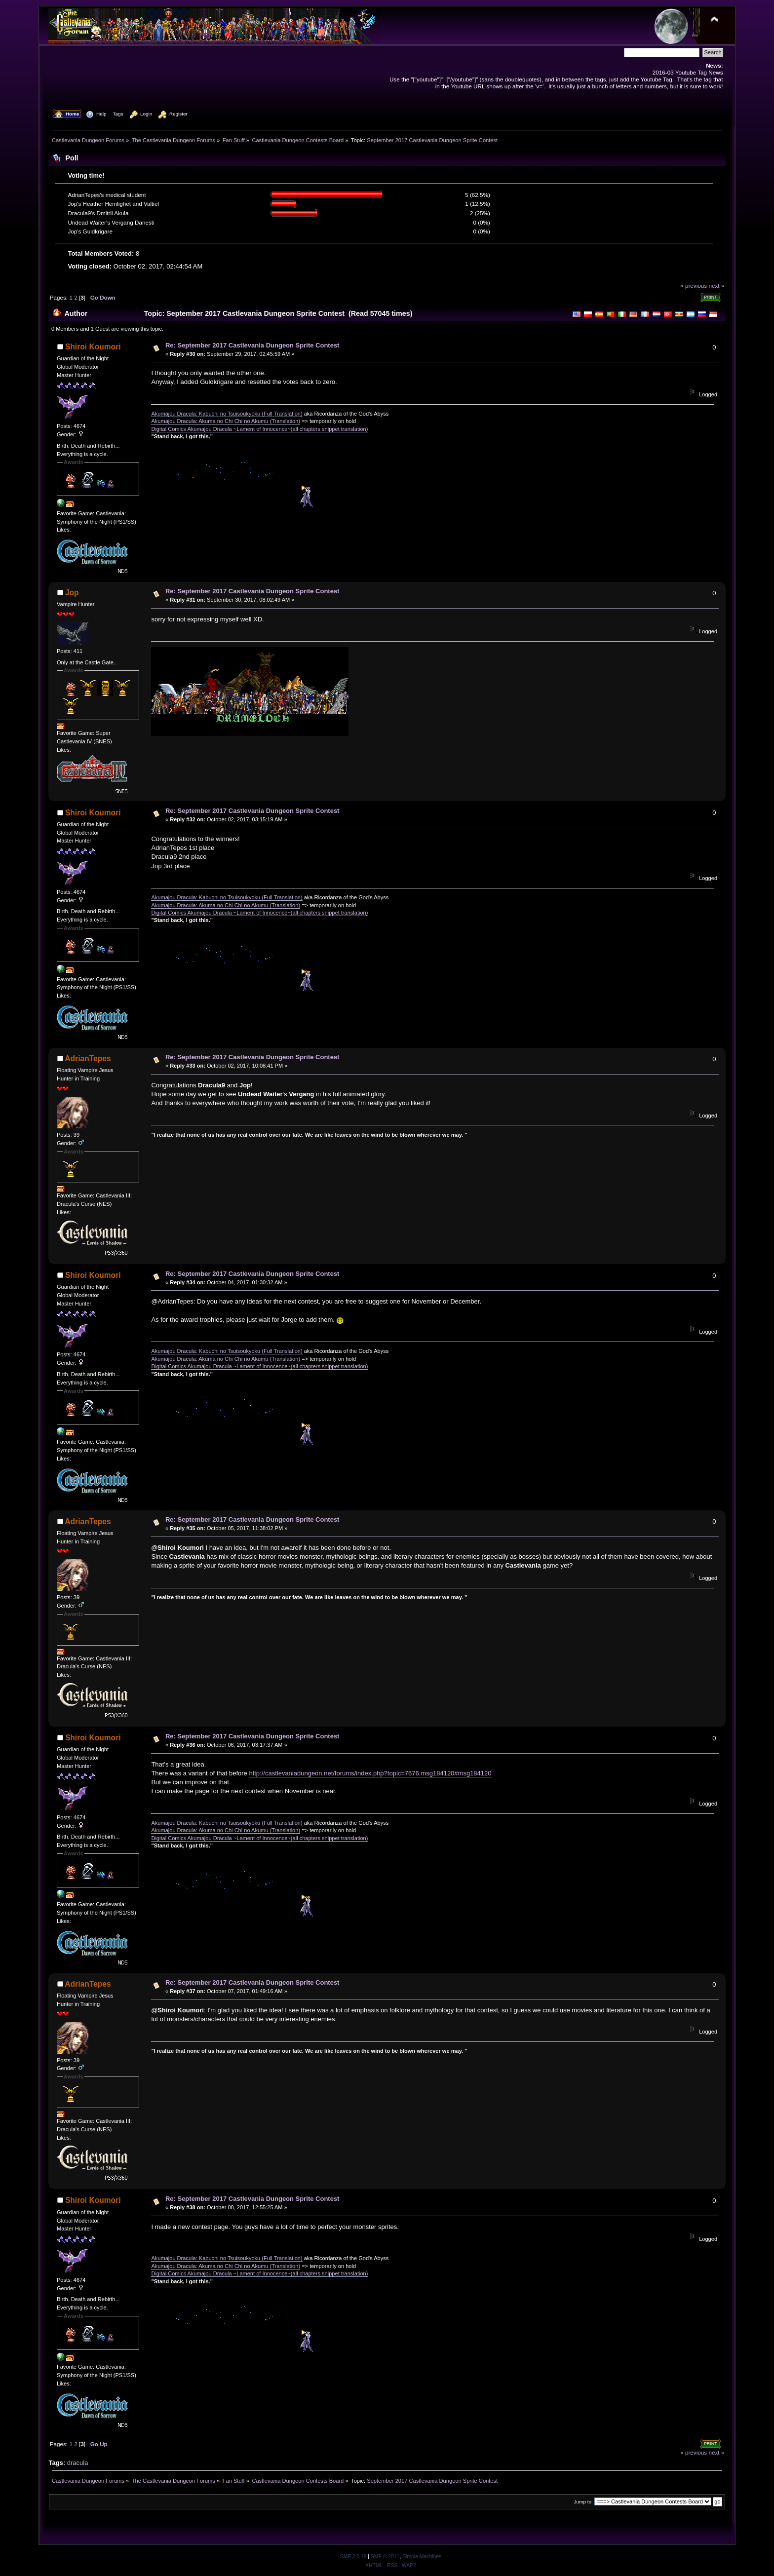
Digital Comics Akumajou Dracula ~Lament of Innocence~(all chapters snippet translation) (259, 429)
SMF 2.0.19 (353, 2556)
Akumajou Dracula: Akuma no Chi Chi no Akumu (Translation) (225, 421)
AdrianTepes (88, 1058)
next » (716, 285)
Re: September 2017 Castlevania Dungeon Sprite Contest (252, 345)
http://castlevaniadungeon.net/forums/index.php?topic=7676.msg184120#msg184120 (370, 1773)
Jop (72, 592)
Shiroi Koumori (93, 347)
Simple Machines (421, 2556)
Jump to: (583, 2501)
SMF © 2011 (385, 2556)
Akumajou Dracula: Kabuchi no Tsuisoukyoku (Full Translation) (226, 414)
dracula (77, 2462)
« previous (693, 285)
